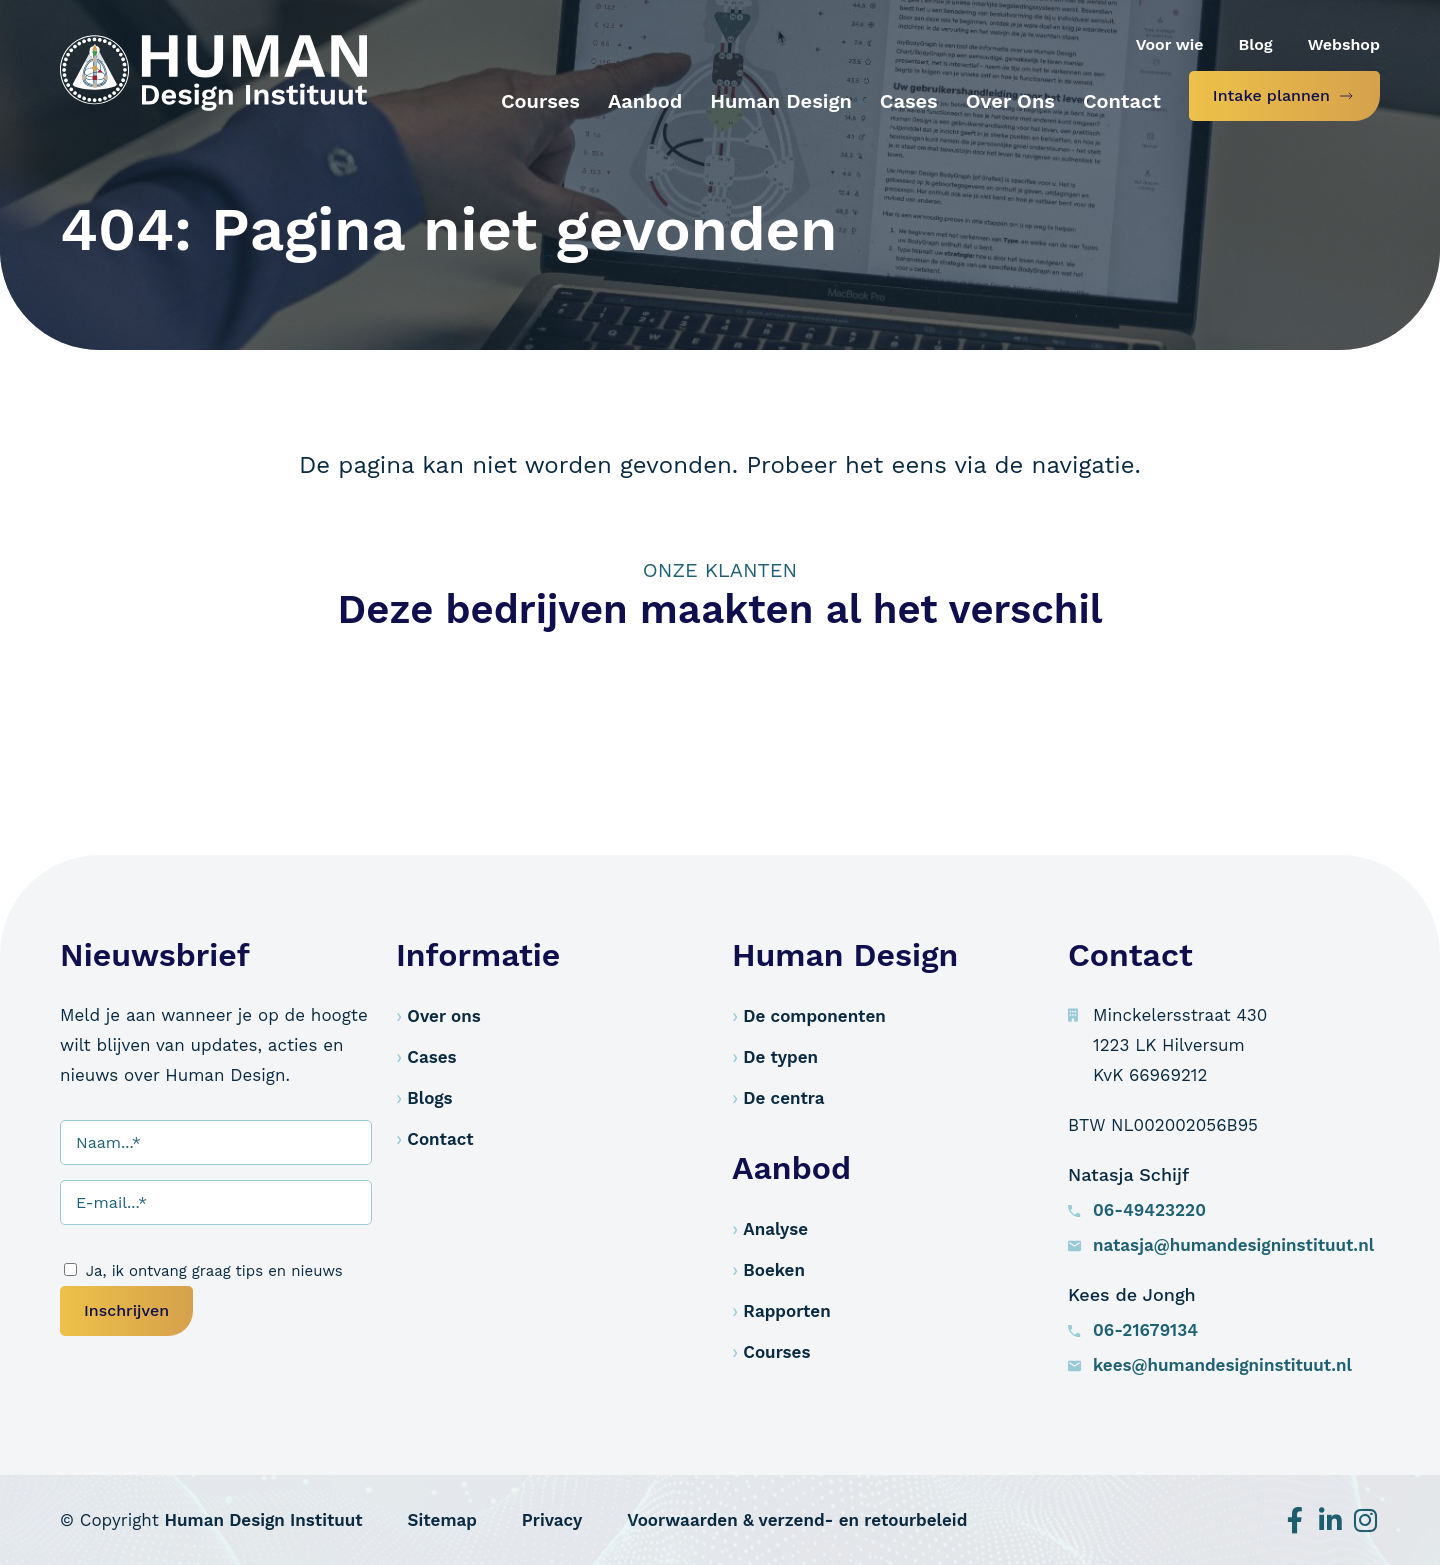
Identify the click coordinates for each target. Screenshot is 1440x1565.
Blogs (429, 1098)
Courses (776, 1352)
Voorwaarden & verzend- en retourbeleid (797, 1520)
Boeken (774, 1270)
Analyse (775, 1229)
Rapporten (786, 1311)
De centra (783, 1098)
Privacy (552, 1520)
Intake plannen (1271, 95)
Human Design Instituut (264, 1520)
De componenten (814, 1016)
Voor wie (1170, 44)
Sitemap (442, 1520)
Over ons (443, 1016)
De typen (780, 1057)
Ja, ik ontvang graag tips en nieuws (214, 1271)
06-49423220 (1149, 1210)
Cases (431, 1057)
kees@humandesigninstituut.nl (1222, 1365)
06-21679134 (1145, 1330)
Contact (440, 1139)
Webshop (1344, 44)
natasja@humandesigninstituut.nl (1233, 1245)
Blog (1256, 44)
